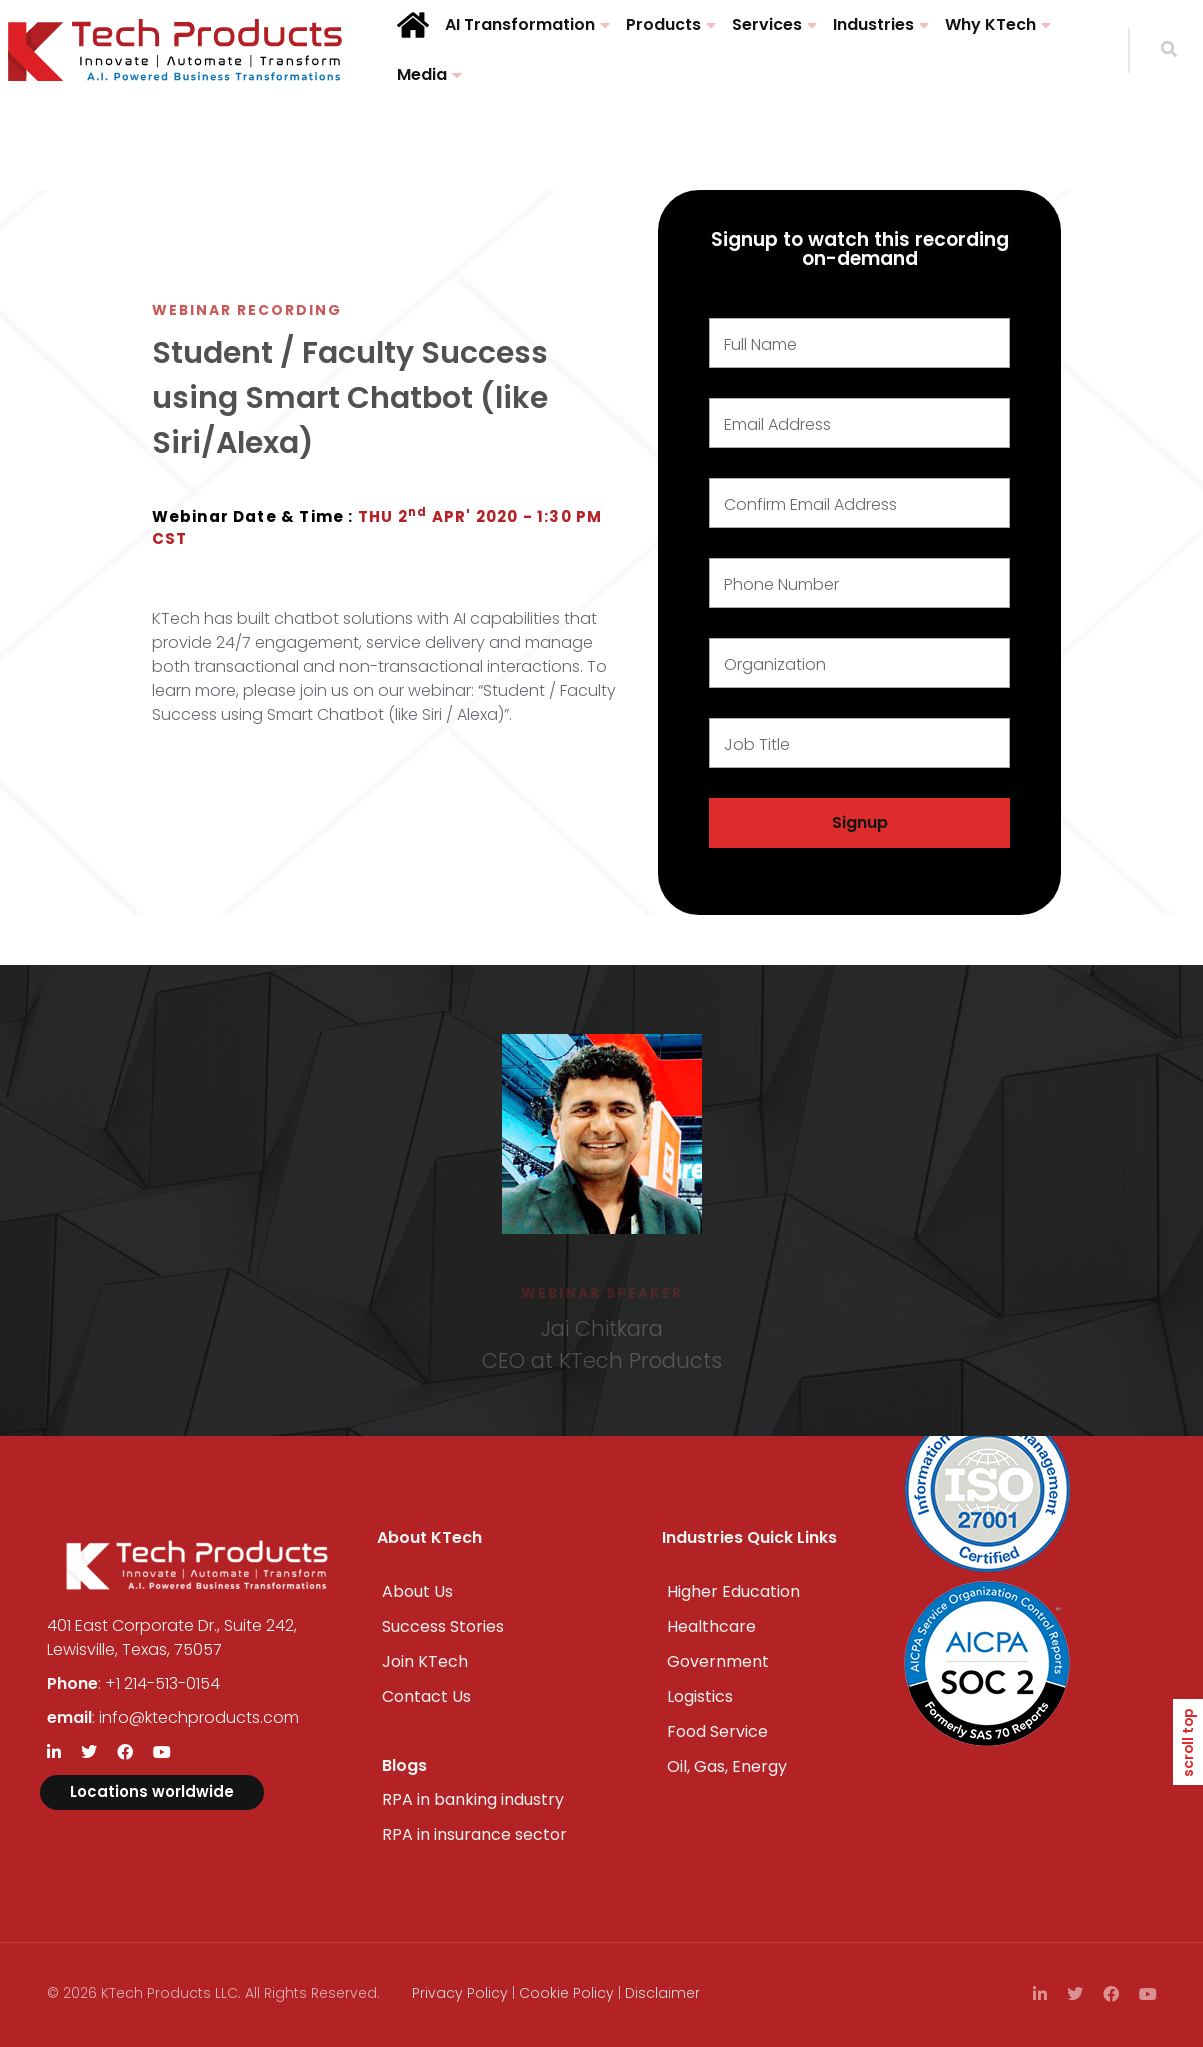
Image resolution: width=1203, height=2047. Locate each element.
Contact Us (426, 1696)
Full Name (760, 344)
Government (718, 1661)
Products (663, 24)
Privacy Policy (460, 1993)
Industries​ (873, 24)
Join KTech (425, 1661)
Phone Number (781, 584)
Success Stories (443, 1626)
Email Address (777, 424)
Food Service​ (717, 1731)
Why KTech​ (990, 24)
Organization (775, 664)
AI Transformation (520, 24)
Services (767, 24)
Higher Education (733, 1591)
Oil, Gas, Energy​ (727, 1766)
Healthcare (711, 1626)
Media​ (422, 74)
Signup (860, 822)
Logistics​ (700, 1696)
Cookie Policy (566, 1993)
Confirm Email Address (810, 504)
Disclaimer (662, 1993)
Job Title (757, 744)
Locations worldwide (152, 1791)
